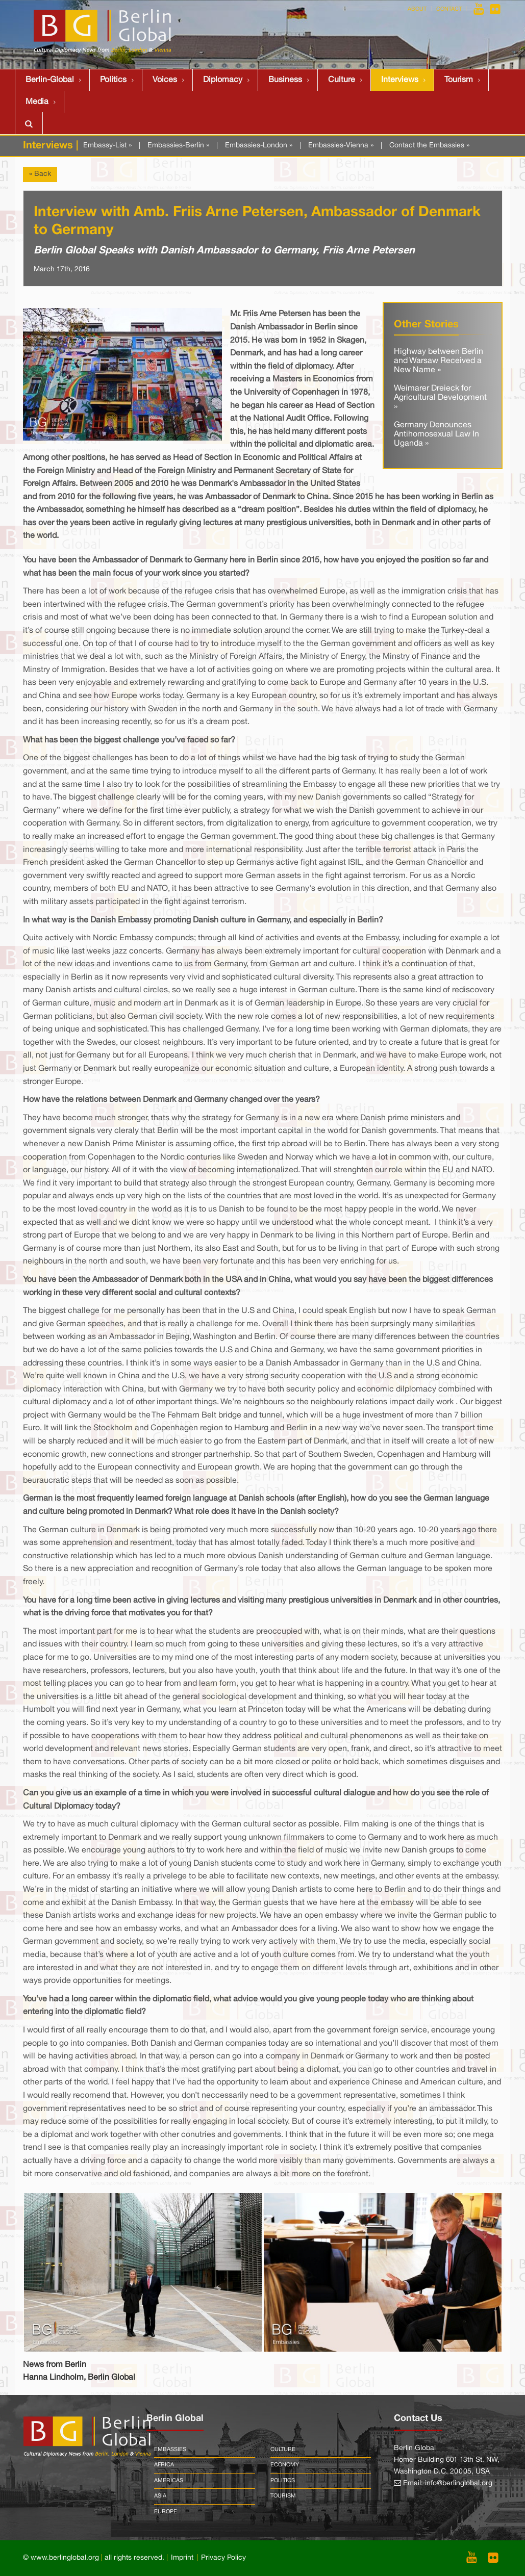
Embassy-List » (107, 145)
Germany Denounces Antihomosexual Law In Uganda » (436, 434)
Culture (341, 80)
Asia (160, 2495)
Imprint (182, 2558)
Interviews (399, 80)
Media (37, 102)
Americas (168, 2480)
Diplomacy (222, 80)
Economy (284, 2464)
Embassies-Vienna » (340, 145)
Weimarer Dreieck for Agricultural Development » (440, 397)
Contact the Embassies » (429, 145)
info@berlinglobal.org (458, 2483)
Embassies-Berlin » (178, 145)
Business (285, 80)
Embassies (170, 2449)
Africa (164, 2464)
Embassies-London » (258, 145)
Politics (113, 80)
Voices (165, 80)
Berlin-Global (50, 80)
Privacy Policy (223, 2558)
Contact (449, 9)
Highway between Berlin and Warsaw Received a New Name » (438, 360)
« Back (40, 174)
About (417, 9)
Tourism (458, 80)
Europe (165, 2511)
